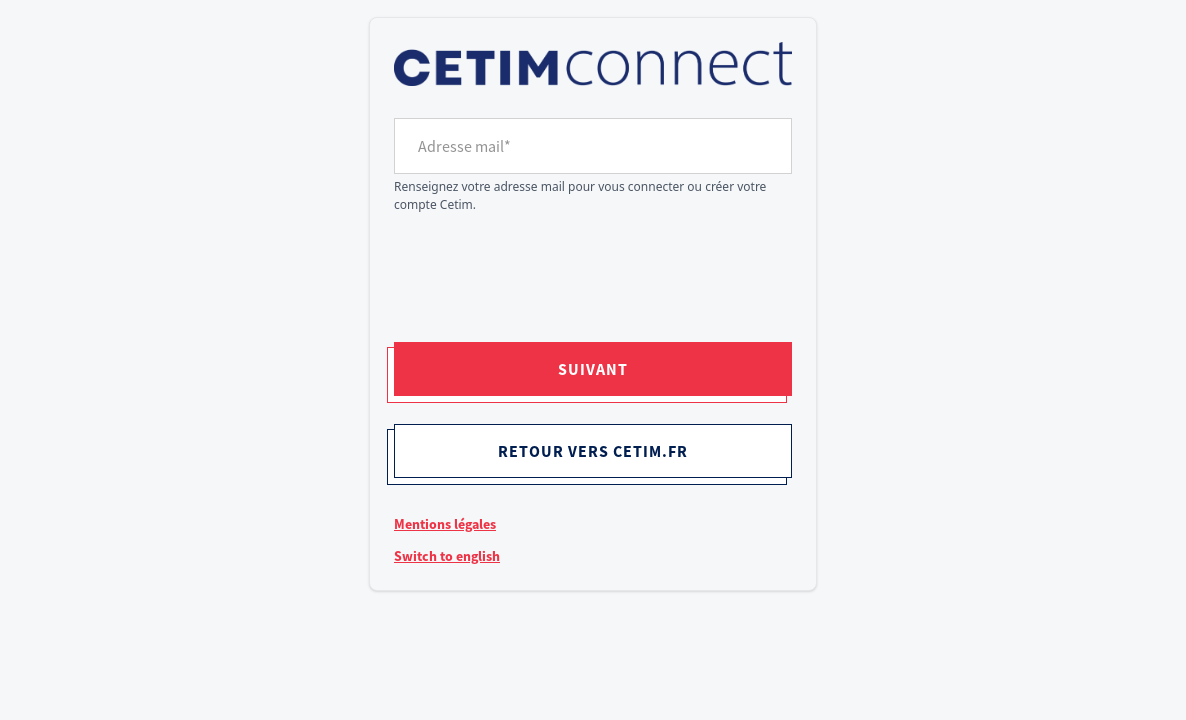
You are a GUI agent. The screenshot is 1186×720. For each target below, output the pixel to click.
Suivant (593, 369)
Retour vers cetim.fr (593, 451)
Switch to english (447, 556)
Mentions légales (445, 524)
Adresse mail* (464, 146)
